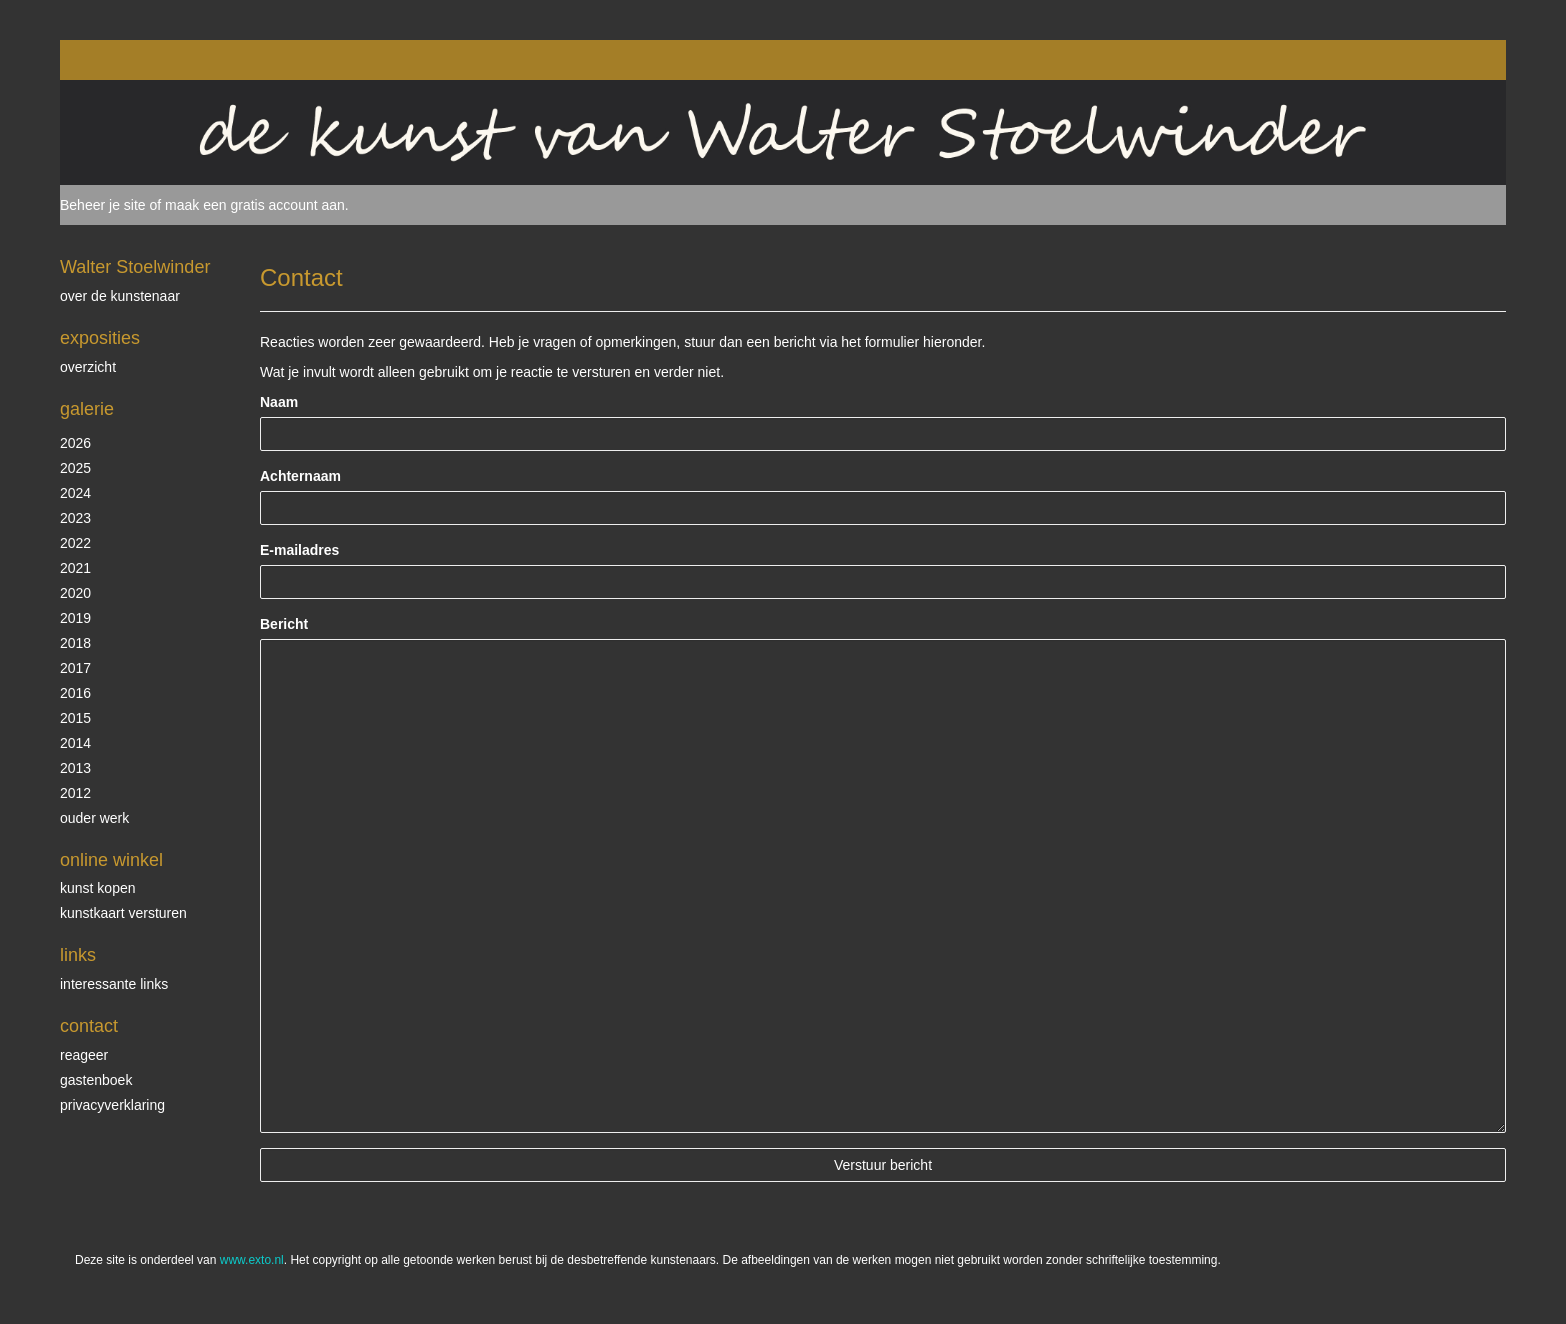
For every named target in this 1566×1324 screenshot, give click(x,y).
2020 (75, 593)
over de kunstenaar (120, 296)
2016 (75, 693)
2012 (75, 793)
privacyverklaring (112, 1105)
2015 (75, 718)
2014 (75, 743)
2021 (75, 568)
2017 (75, 668)
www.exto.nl (252, 1260)
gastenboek (96, 1080)
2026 (75, 443)
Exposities (100, 338)
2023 (75, 518)
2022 (75, 543)
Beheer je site (103, 205)
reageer (84, 1055)
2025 (75, 468)
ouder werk (94, 818)
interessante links (114, 984)
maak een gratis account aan (255, 205)
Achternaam (300, 476)
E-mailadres (299, 550)
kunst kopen (98, 888)
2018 (75, 643)
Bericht (284, 624)
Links (78, 955)
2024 (75, 493)
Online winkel (111, 860)
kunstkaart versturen (123, 913)
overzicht (88, 367)
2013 (75, 768)
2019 (75, 618)
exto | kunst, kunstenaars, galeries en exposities (116, 60)
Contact (89, 1026)
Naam (279, 402)
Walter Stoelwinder (135, 267)
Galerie (87, 409)
